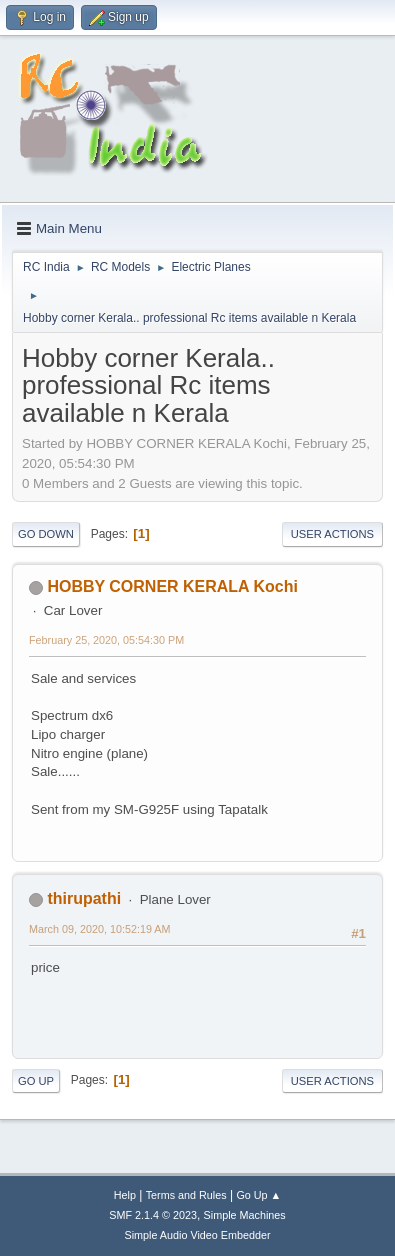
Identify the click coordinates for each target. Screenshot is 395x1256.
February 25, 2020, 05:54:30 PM (106, 640)
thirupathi (84, 898)
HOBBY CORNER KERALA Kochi (172, 586)
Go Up (36, 1081)
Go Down (46, 534)
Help (125, 1195)
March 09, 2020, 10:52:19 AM (99, 929)
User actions (332, 534)
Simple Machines (245, 1215)
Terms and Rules (186, 1195)
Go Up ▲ (258, 1195)
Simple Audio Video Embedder (197, 1235)
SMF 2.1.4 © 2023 (153, 1215)
